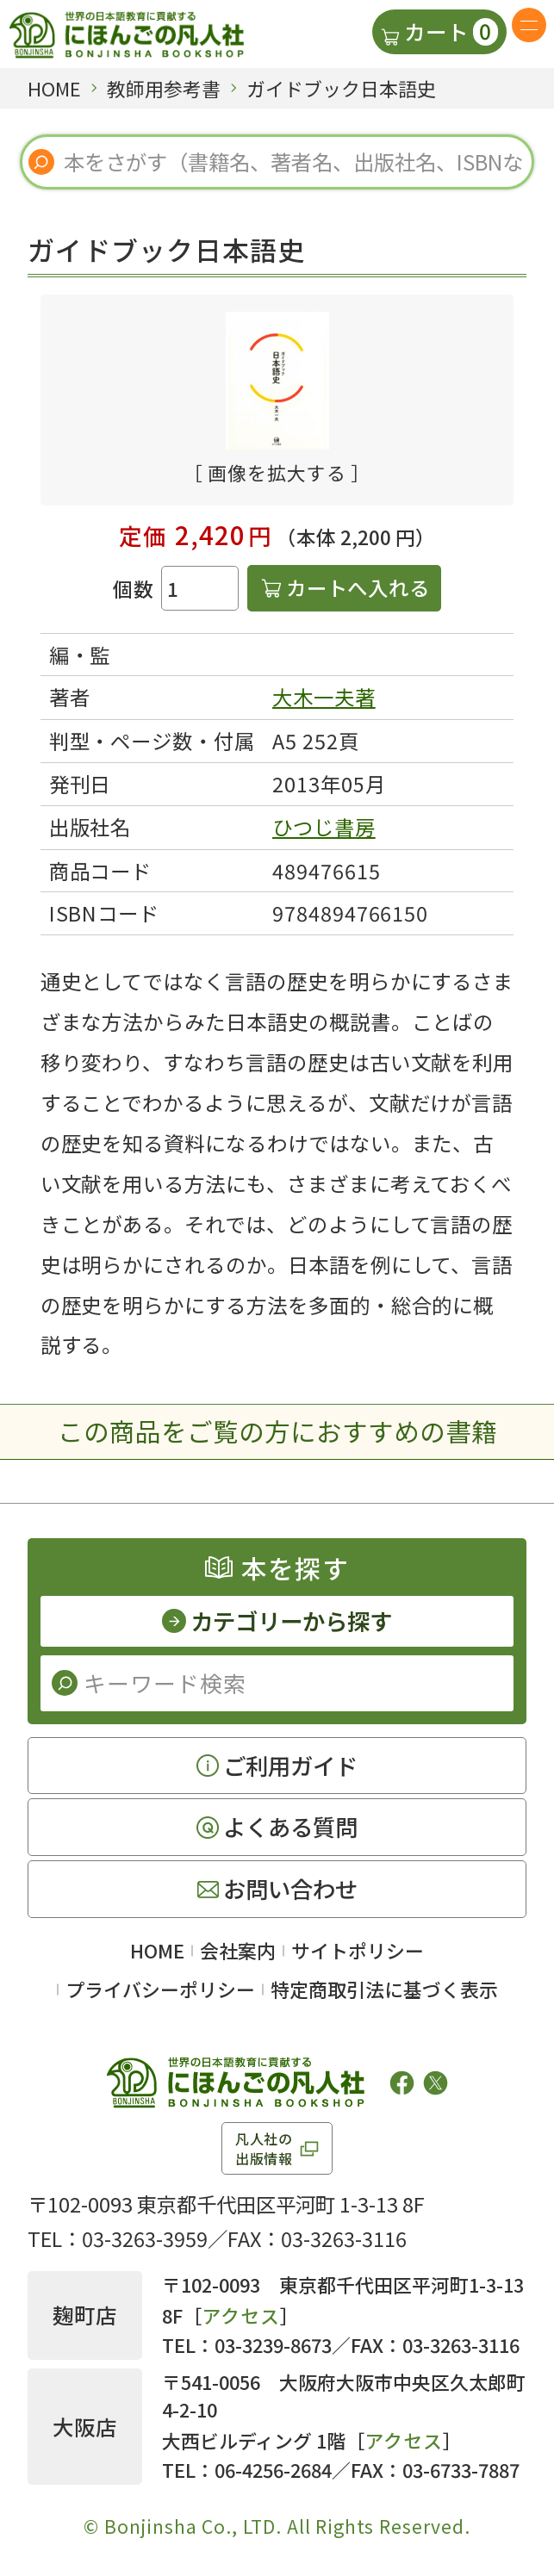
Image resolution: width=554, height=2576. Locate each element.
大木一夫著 (324, 696)
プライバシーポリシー (160, 1989)
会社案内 (238, 1950)
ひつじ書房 (324, 826)
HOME (157, 1950)
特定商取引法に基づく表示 (384, 1989)
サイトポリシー (357, 1950)
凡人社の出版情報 (264, 2148)
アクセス (241, 2315)
